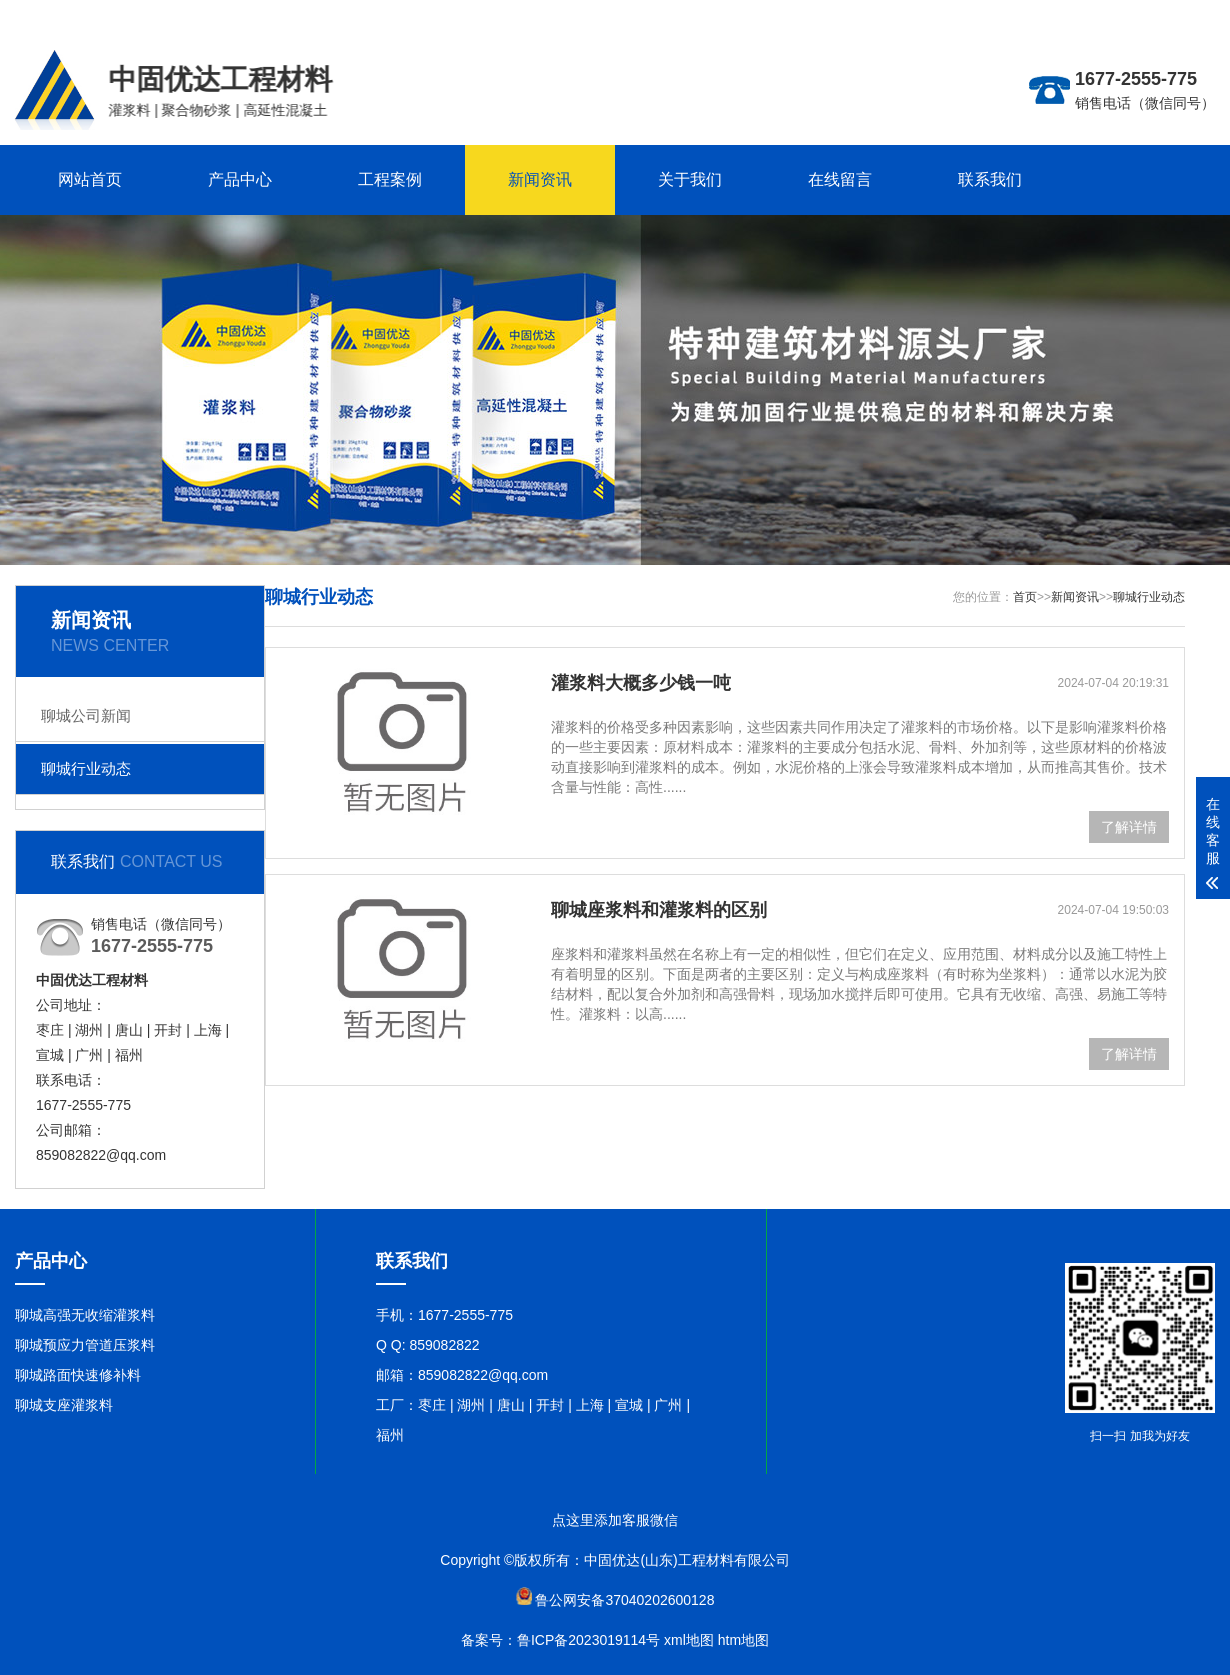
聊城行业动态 (86, 768)
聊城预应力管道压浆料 (85, 1345)
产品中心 (240, 179)
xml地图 (689, 1640)
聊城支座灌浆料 (64, 1405)
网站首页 (90, 179)
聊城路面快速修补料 (78, 1375)
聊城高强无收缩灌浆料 (85, 1315)
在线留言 (840, 179)
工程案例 (390, 179)
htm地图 (743, 1640)
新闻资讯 (540, 179)
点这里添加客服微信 (615, 1520)
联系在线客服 (1173, 15)
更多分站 (1099, 15)
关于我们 (690, 179)
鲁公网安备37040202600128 (624, 1600)
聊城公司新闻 (86, 715)
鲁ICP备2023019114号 (588, 1640)
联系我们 (990, 179)
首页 (1025, 597)
